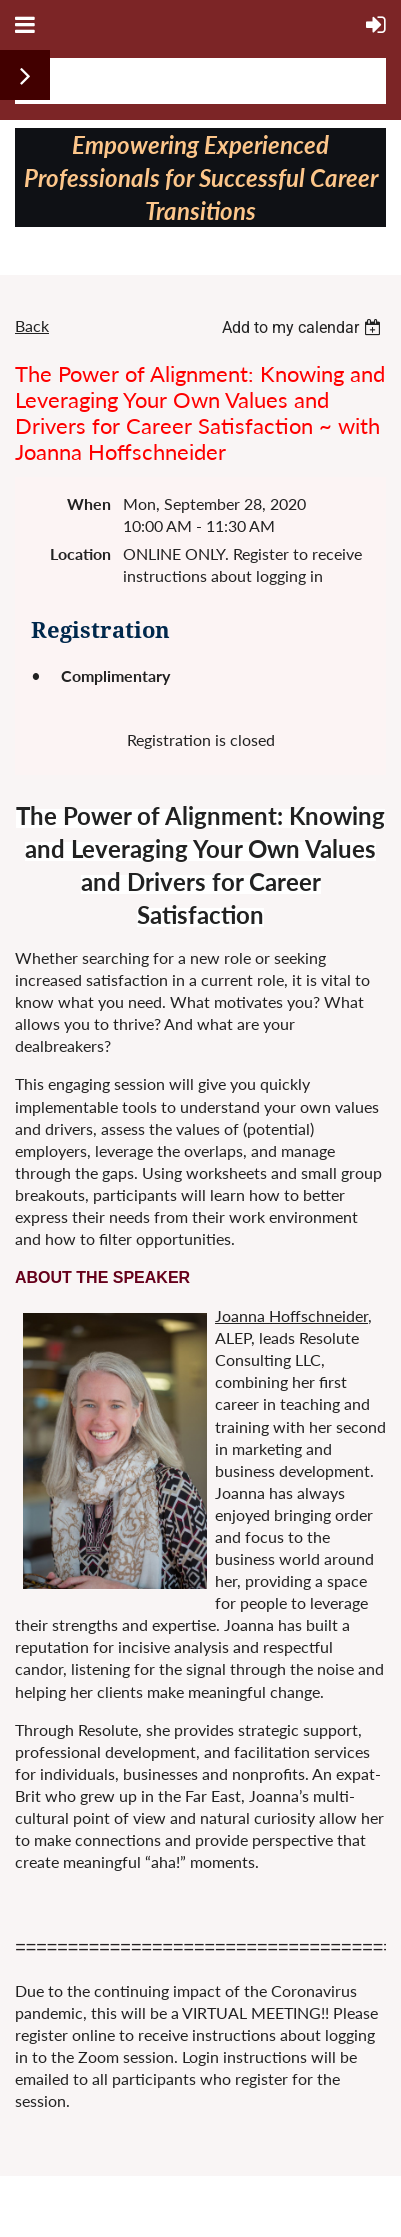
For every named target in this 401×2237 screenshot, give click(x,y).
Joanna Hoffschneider (291, 1315)
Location (80, 553)
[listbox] (304, 327)
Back (32, 325)
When (89, 503)
